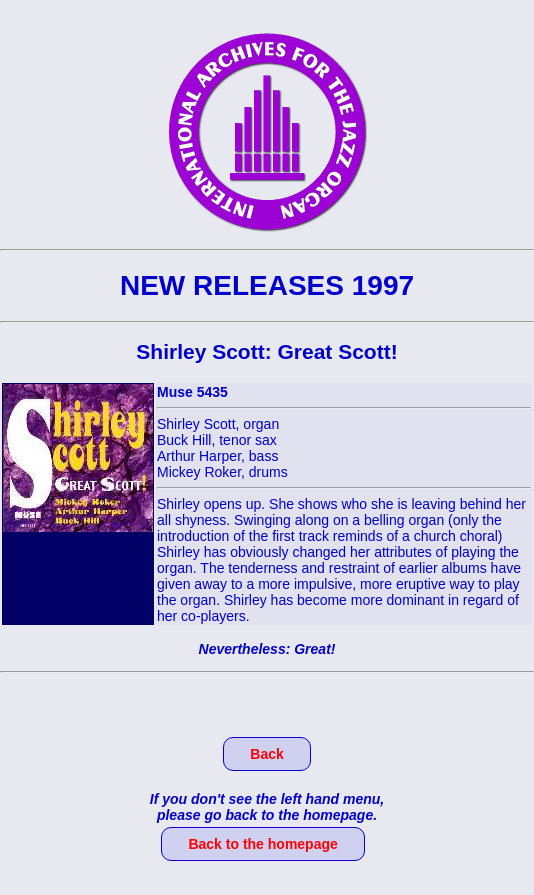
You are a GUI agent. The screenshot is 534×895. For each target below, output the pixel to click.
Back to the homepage (262, 844)
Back (266, 754)
